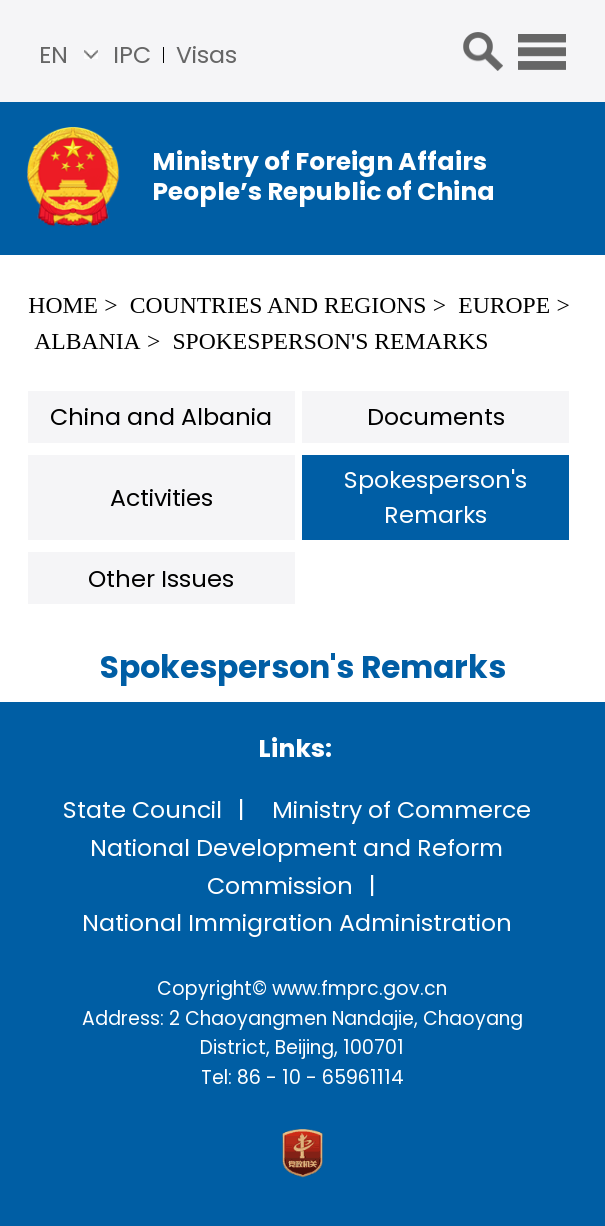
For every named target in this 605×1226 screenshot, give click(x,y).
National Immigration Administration (297, 922)
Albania (87, 341)
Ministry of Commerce (401, 809)
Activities (161, 497)
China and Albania (161, 416)
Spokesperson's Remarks (330, 341)
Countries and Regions (278, 305)
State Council (142, 809)
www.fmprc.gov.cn (359, 988)
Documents (436, 416)
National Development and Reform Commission (296, 866)
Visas (206, 54)
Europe (504, 305)
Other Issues (161, 578)
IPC (132, 54)
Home (63, 305)
